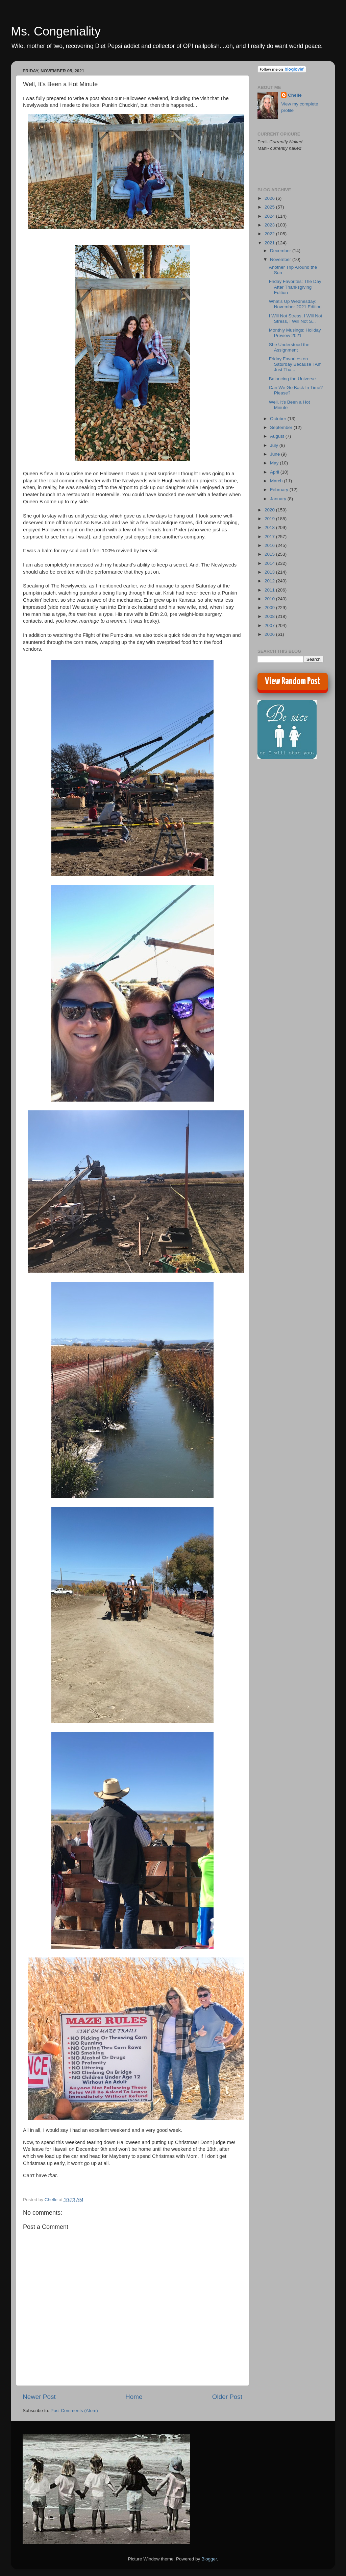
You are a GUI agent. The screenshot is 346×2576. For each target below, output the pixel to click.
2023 (270, 224)
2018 (270, 527)
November (281, 259)
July (274, 445)
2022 (270, 233)
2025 (270, 207)
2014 (270, 563)
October (279, 418)
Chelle (295, 95)
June (275, 454)
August (278, 436)
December (281, 250)
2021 (270, 242)
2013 (270, 572)
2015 (270, 554)
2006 (270, 634)
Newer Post (39, 2396)
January (279, 498)
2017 (270, 536)
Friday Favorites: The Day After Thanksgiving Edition (295, 287)
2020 (270, 509)
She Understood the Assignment (289, 347)
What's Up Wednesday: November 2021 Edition (295, 304)
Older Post (227, 2396)
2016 (270, 545)
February (280, 489)
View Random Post (293, 681)
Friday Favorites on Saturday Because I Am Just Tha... (295, 364)
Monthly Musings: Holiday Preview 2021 (295, 333)
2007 (270, 625)
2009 (270, 607)
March (277, 480)
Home (133, 2396)
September (282, 427)
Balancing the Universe (292, 378)
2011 (270, 590)
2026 (270, 198)
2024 (270, 216)
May (275, 462)
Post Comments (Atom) (74, 2410)
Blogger (209, 2558)
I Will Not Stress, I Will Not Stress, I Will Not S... (295, 318)
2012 (270, 580)
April (275, 472)
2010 (270, 598)
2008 (270, 616)
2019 (270, 518)
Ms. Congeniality (56, 31)
